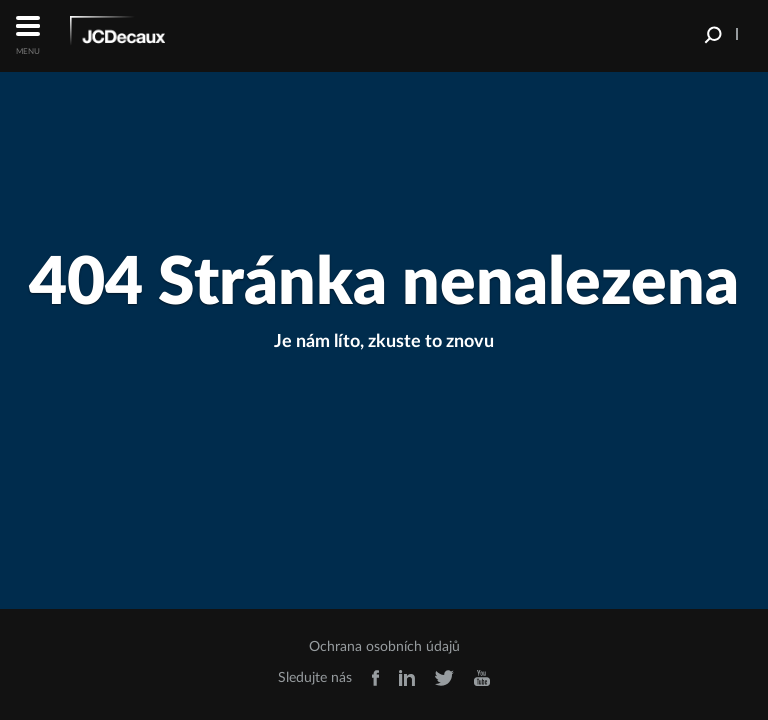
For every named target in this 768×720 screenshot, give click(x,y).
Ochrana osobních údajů (384, 647)
